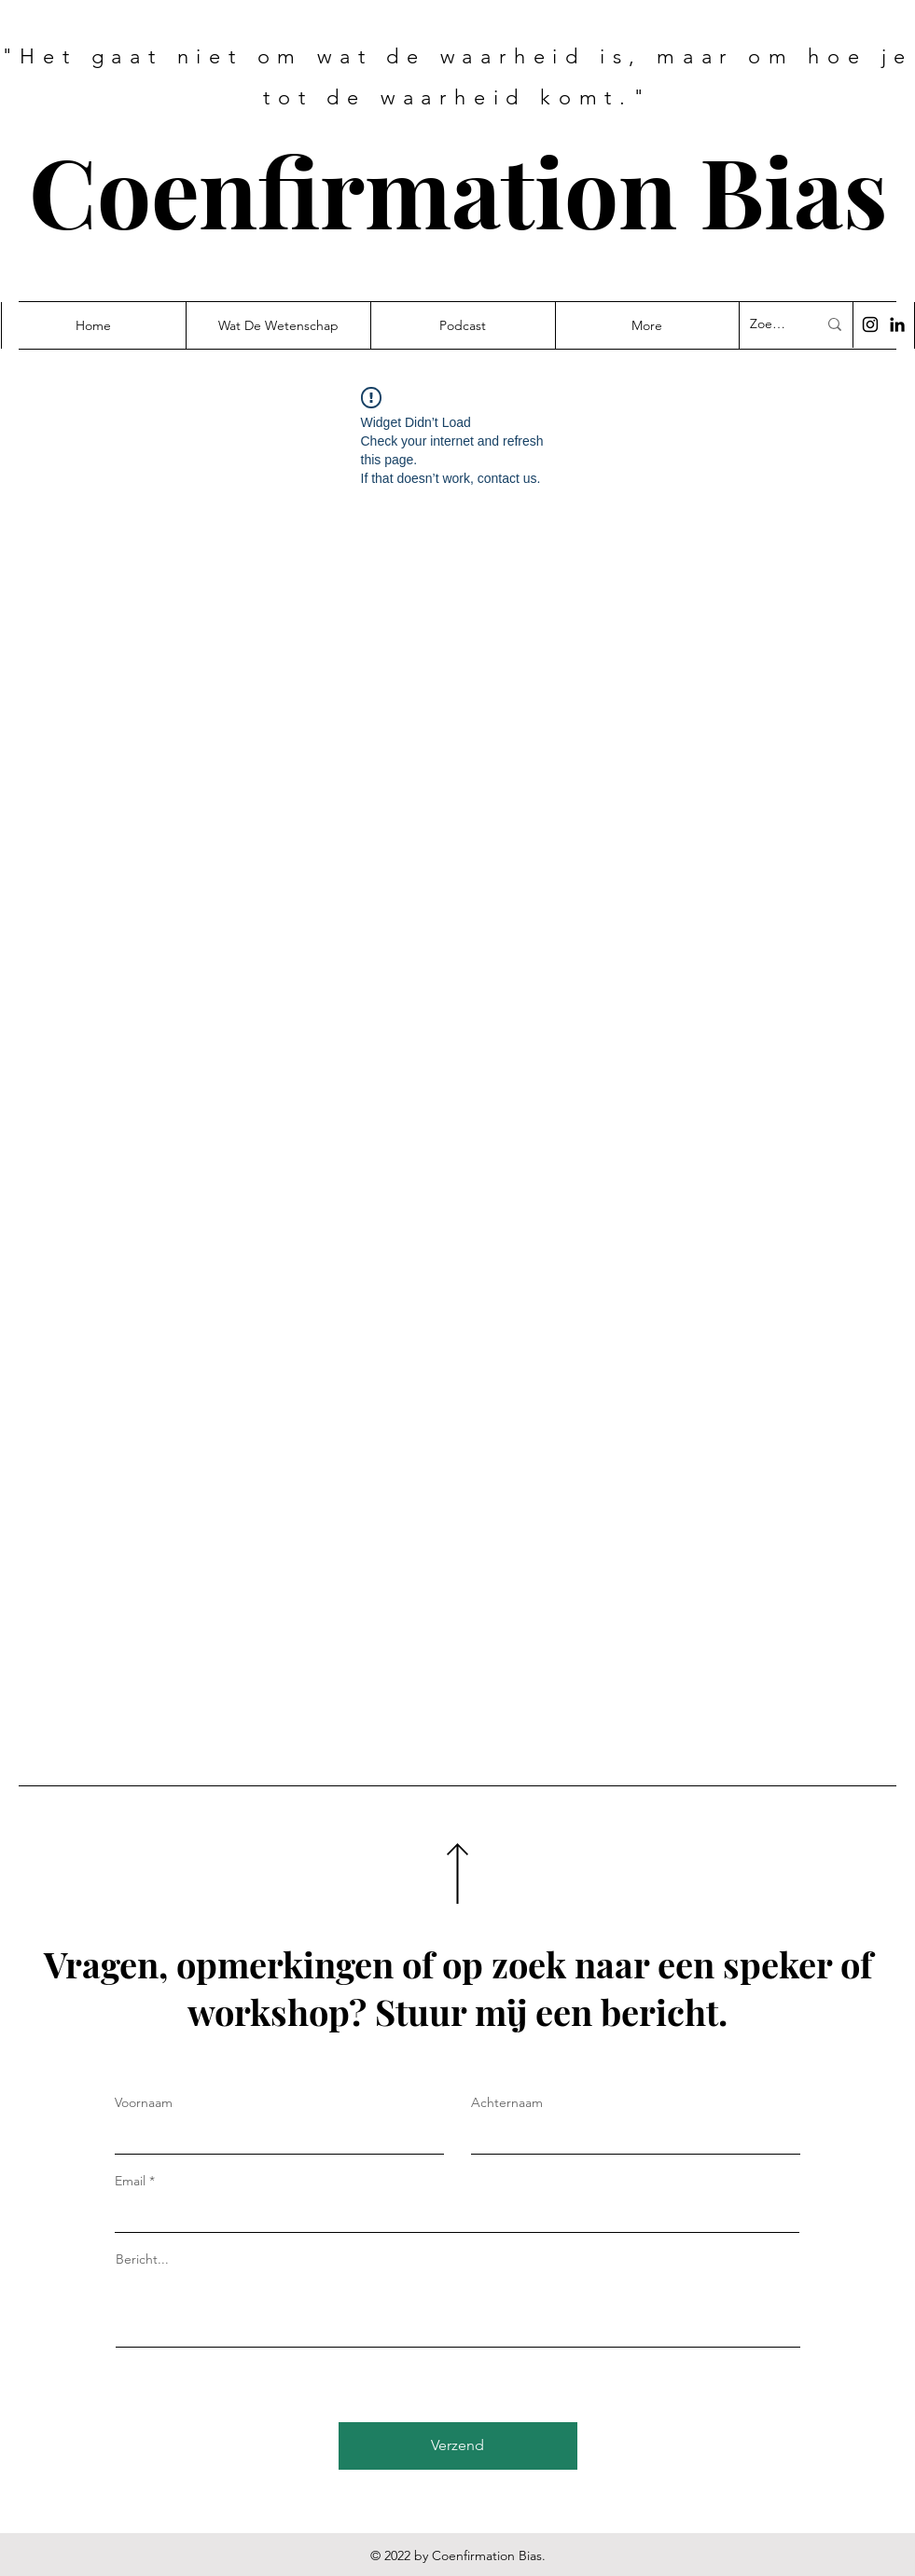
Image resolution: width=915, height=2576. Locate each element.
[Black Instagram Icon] (870, 324)
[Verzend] (458, 2446)
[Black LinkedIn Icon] (897, 324)
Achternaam (507, 2102)
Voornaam (144, 2102)
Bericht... (142, 2259)
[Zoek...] (769, 324)
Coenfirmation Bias (458, 190)
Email (130, 2180)
